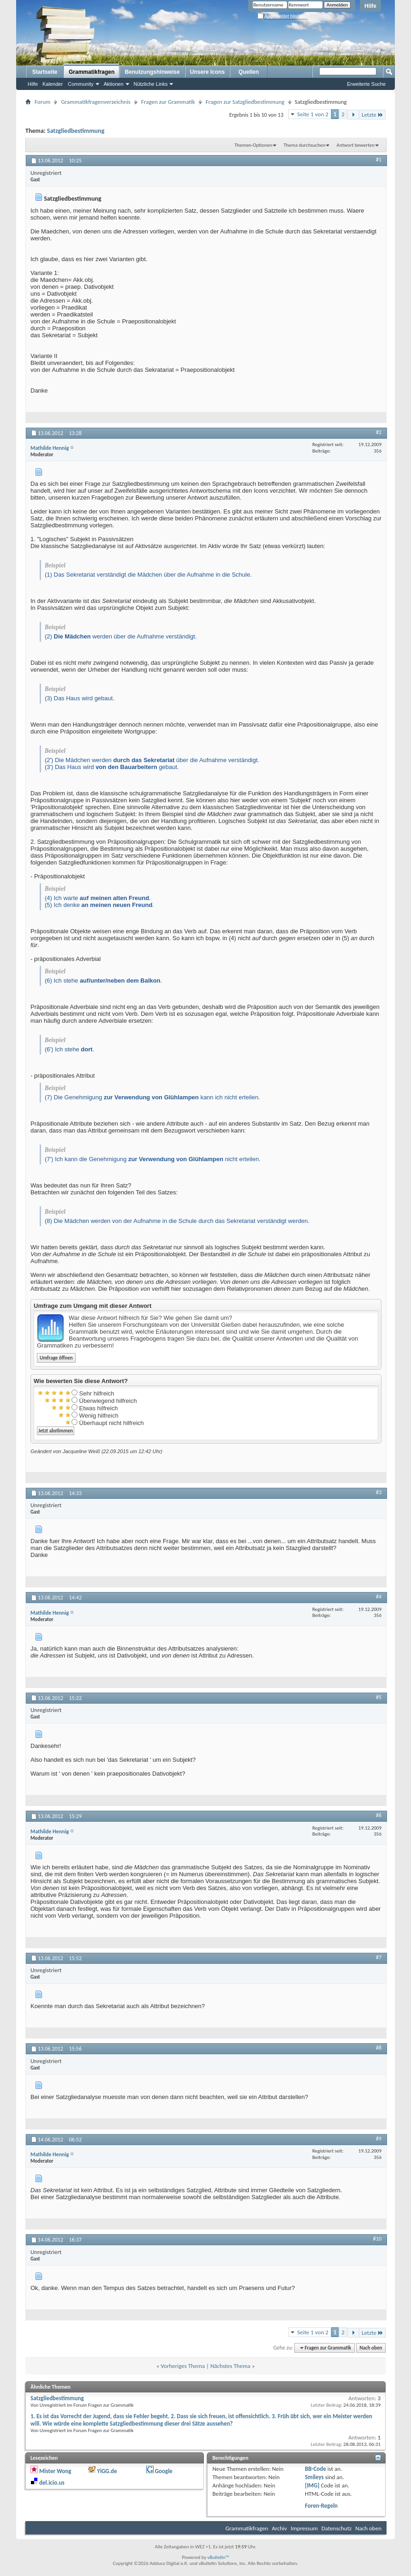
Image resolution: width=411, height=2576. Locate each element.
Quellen (248, 72)
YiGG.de (107, 2471)
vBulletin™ (218, 2557)
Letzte (372, 114)
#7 (378, 1957)
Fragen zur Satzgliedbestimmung (245, 101)
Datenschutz (336, 2528)
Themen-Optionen (253, 145)
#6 (378, 1815)
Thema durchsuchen (305, 145)
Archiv (279, 2528)
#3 (378, 1492)
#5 (378, 1697)
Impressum (304, 2528)
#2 (378, 432)
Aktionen (114, 84)
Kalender (52, 84)
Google (164, 2471)
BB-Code (315, 2468)
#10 (377, 2239)
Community (81, 84)
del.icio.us (52, 2482)
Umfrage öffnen (56, 1358)
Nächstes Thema (230, 2365)
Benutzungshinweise (152, 72)
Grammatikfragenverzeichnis (96, 101)
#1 (378, 159)
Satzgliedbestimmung (75, 131)
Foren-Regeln (321, 2505)
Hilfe (370, 6)
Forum (42, 101)
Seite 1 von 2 (312, 114)
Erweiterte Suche (366, 84)
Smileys (314, 2477)
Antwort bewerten (356, 145)
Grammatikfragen (91, 72)
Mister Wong (55, 2471)
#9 (378, 2138)
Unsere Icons (207, 72)
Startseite (45, 72)
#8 (378, 2048)
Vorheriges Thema (183, 2365)
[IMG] (312, 2485)
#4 (378, 1596)
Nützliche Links (151, 84)
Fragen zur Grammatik (168, 101)
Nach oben (370, 2348)
